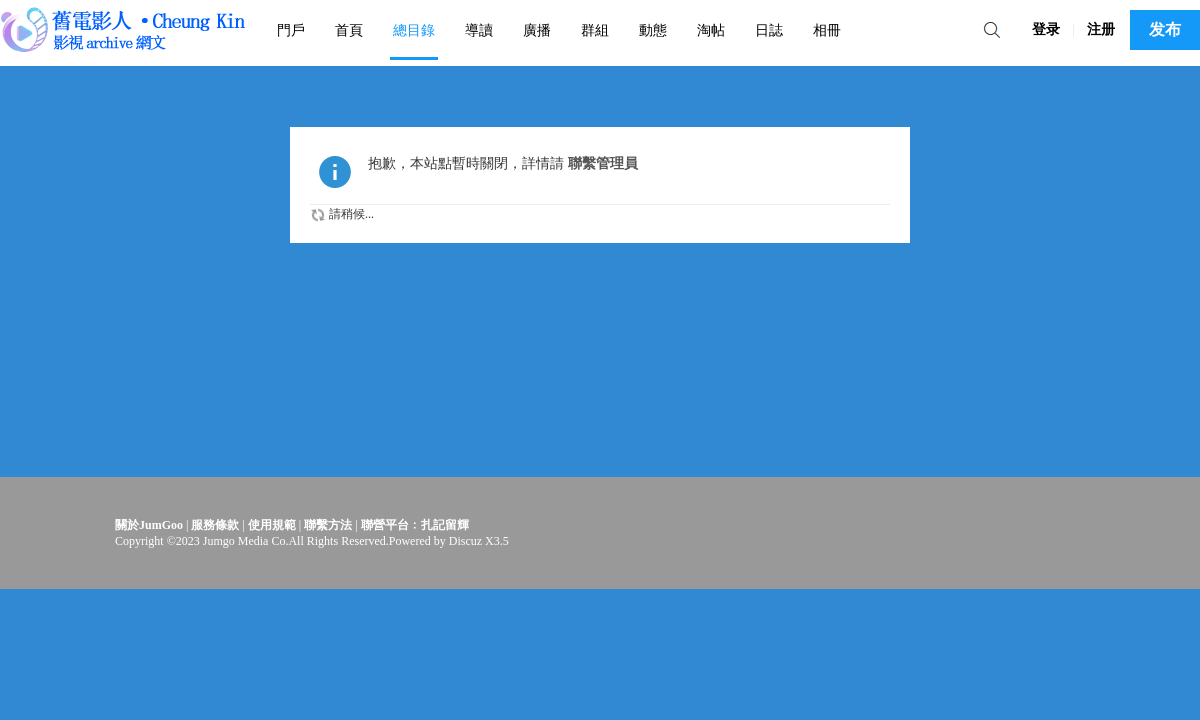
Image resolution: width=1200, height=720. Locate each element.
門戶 (291, 30)
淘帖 (711, 30)
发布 (1165, 29)
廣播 (537, 30)
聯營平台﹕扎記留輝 (415, 525)
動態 (653, 30)
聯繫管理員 (603, 163)
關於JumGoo (149, 525)
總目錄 (414, 30)
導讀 (479, 30)
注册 (1101, 29)
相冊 (827, 30)
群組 (595, 30)
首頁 (349, 30)
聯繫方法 (328, 525)
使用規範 (272, 525)
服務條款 (215, 525)
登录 (1046, 29)
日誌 (769, 30)
